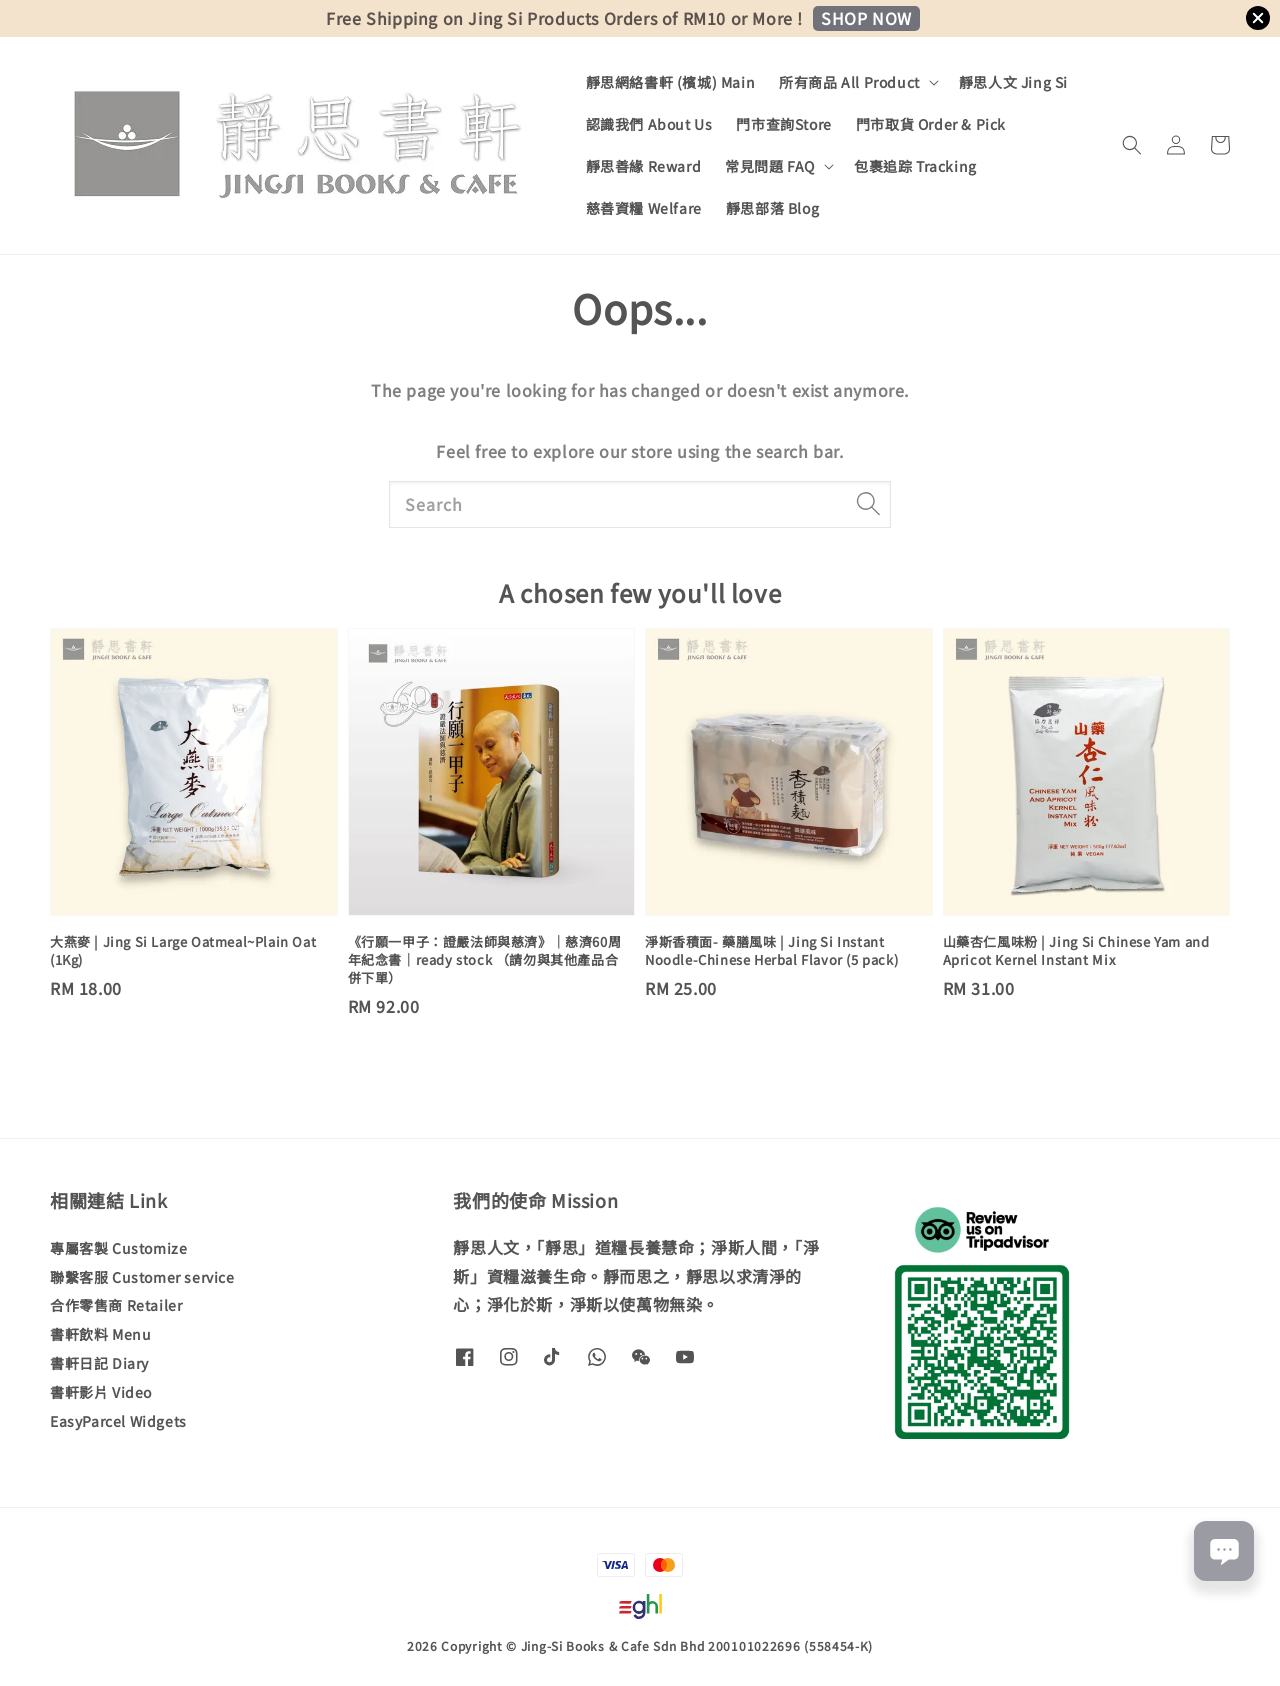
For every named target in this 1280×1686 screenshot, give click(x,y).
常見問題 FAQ (770, 166)
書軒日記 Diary (99, 1363)
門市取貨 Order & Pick (931, 124)
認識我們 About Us (649, 124)
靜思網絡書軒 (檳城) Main (671, 82)
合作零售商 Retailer (116, 1305)
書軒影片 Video (101, 1392)
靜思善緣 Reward (644, 166)
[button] (1132, 145)
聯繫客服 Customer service (142, 1277)
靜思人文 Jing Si (1013, 82)
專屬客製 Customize (118, 1248)
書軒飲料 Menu (100, 1334)
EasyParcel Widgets (118, 1421)
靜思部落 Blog (772, 208)
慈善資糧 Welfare (644, 208)
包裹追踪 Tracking (915, 166)
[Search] (868, 504)
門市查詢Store (783, 124)
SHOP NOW (866, 18)
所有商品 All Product (849, 82)
